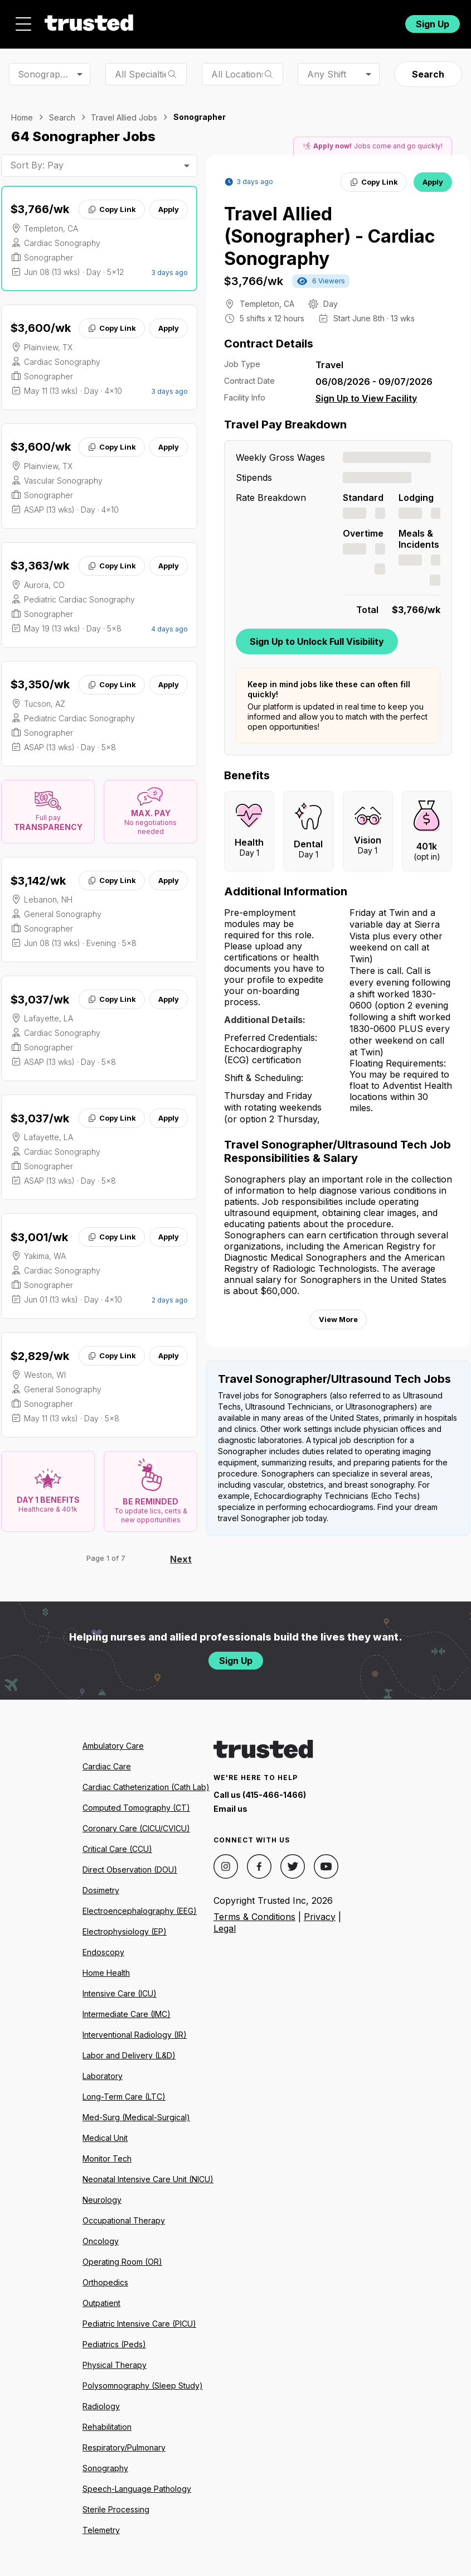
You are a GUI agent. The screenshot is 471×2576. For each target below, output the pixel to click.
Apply (168, 209)
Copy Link (112, 209)
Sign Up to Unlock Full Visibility (317, 641)
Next (181, 1559)
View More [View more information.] (338, 1319)
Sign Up (432, 24)
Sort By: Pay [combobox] (37, 165)
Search (428, 74)
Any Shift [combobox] (326, 74)
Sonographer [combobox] (46, 74)
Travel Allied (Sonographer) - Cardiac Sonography (329, 236)
